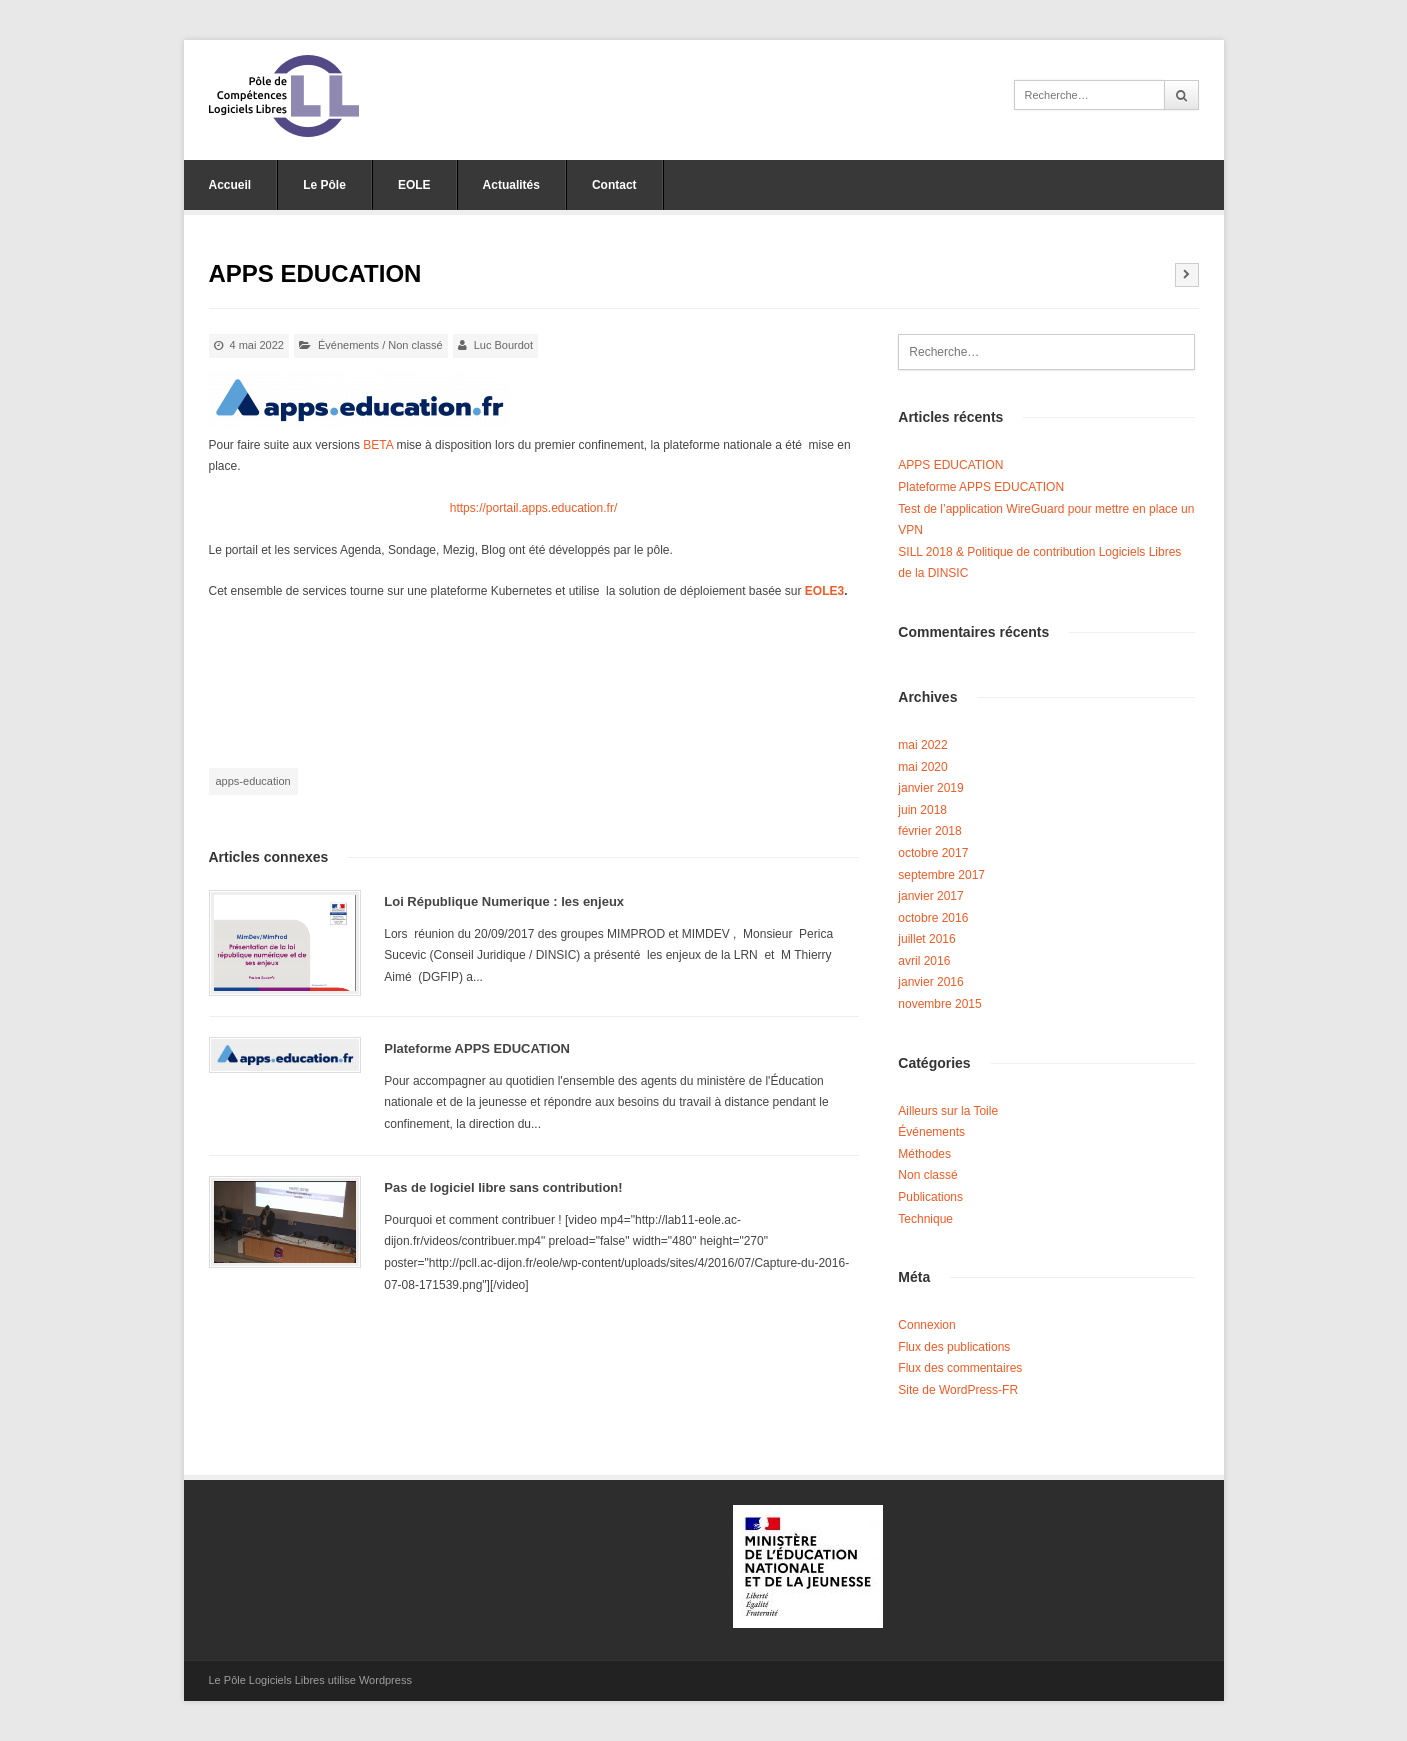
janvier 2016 (930, 982)
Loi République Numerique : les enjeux (504, 901)
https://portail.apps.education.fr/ (533, 508)
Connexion (926, 1325)
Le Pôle (324, 185)
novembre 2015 (939, 1004)
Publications (930, 1197)
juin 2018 (922, 810)
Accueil (230, 185)
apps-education (253, 781)
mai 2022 (922, 745)
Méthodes (924, 1154)
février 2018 (929, 831)
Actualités (511, 185)
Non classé (415, 345)
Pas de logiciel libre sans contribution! (503, 1187)
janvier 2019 (930, 788)
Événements (348, 345)
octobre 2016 (933, 918)
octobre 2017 (933, 853)
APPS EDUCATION (950, 465)
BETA (378, 445)
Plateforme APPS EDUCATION (477, 1048)
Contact (614, 185)
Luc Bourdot (503, 345)
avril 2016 (924, 961)
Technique (925, 1219)
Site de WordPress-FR (958, 1390)
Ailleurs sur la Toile (948, 1111)
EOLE (414, 185)
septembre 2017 (941, 875)
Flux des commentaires (960, 1368)
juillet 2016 (926, 939)
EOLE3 (823, 591)
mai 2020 (922, 767)
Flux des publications (954, 1347)
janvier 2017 (930, 896)
